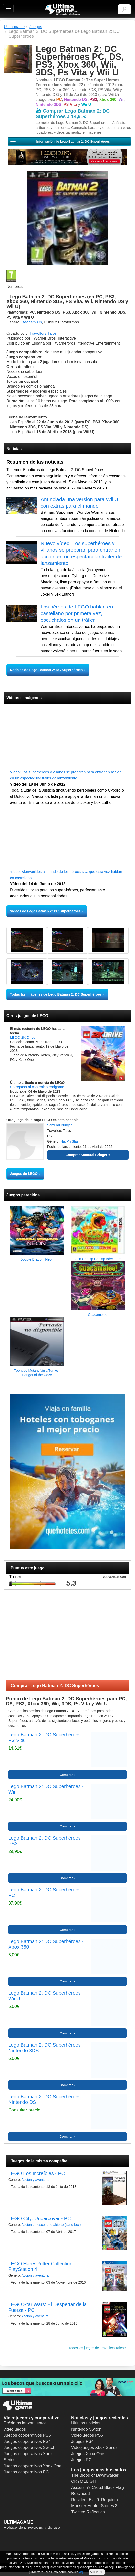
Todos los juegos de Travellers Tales (97, 2352)
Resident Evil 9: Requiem (94, 2503)
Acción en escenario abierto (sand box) (51, 2229)
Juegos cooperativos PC (26, 2476)
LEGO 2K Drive (22, 1041)
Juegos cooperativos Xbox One (32, 2470)
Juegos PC (81, 2463)
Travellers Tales (43, 337)
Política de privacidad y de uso (32, 2531)
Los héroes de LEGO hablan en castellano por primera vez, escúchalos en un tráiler (77, 617)
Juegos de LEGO (24, 1178)
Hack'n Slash (70, 1145)
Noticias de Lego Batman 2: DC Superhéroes (47, 674)
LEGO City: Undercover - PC (39, 2222)
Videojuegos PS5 (87, 2439)
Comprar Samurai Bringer (86, 1159)
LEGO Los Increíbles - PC (36, 2177)
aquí (82, 2572)
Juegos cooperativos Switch (29, 2451)
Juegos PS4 (82, 2445)
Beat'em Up (32, 326)
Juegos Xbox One (87, 2457)
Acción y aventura (35, 2184)
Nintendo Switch (86, 2433)
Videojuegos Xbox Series (94, 2451)
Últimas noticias (85, 2427)
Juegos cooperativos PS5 (27, 2439)
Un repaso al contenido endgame (37, 1091)
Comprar (66, 1778)
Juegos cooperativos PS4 (27, 2445)
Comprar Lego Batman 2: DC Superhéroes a (73, 113)
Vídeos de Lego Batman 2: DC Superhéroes (45, 915)
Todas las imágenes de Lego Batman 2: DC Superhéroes (56, 999)
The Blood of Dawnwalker (95, 2479)
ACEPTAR (97, 2572)
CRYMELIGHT (84, 2485)
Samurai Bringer (59, 1129)
